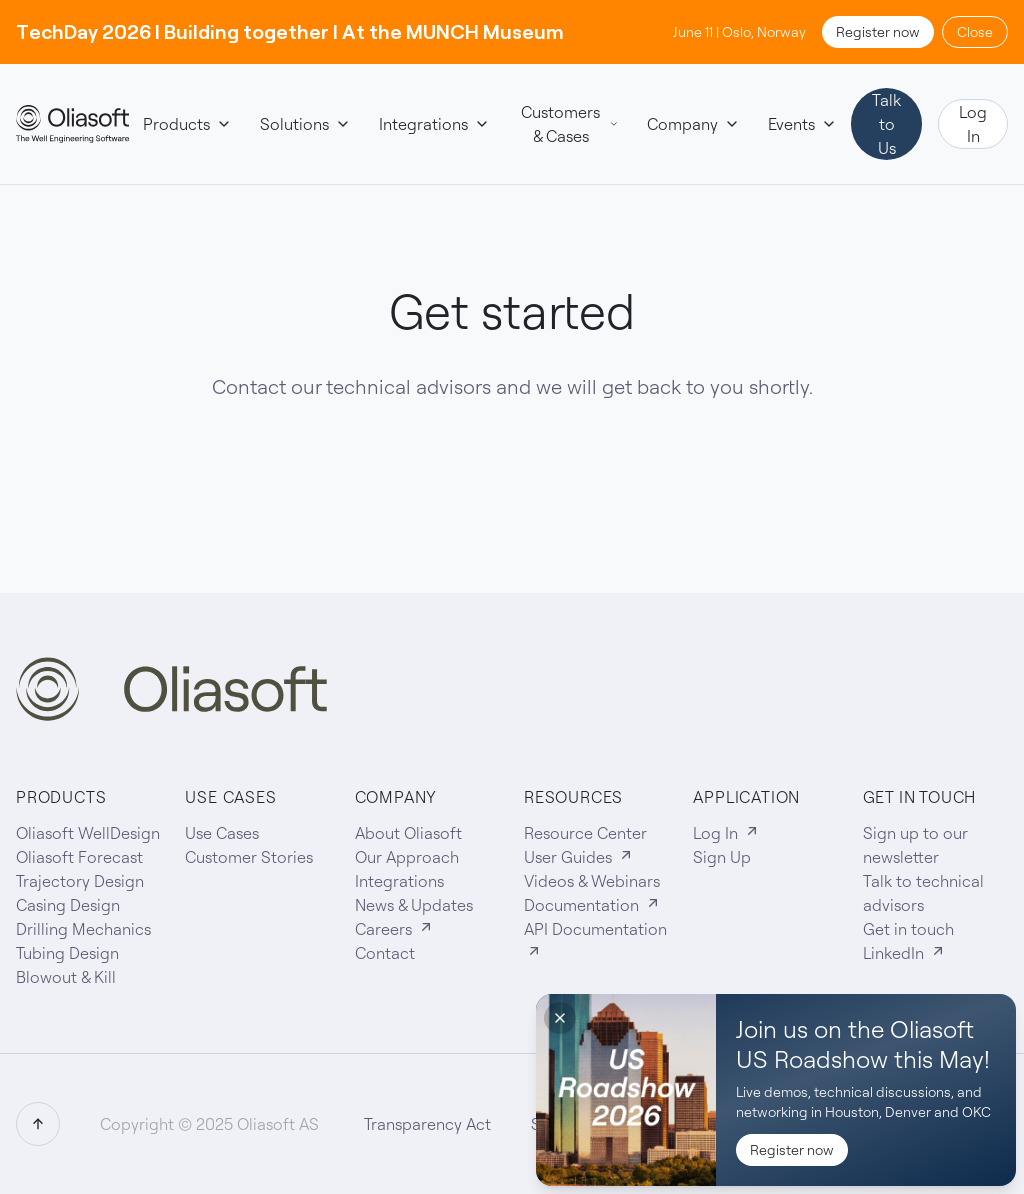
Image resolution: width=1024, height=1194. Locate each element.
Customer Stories (249, 857)
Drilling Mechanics (83, 929)
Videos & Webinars (592, 881)
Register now (878, 32)
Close (975, 32)
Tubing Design (67, 953)
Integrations (434, 124)
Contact (385, 953)
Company (693, 124)
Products (187, 124)
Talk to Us (886, 124)
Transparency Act (427, 1124)
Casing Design (68, 905)
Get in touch (908, 929)
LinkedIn (904, 953)
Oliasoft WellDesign (88, 833)
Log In (973, 124)
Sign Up (722, 857)
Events (802, 124)
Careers (394, 929)
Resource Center (585, 833)
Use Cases (222, 833)
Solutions (305, 124)
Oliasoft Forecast (79, 857)
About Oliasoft (408, 833)
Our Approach (407, 857)
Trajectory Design (80, 881)
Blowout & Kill (66, 977)
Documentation (592, 905)
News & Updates (414, 905)
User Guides (579, 857)
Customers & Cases (570, 124)
